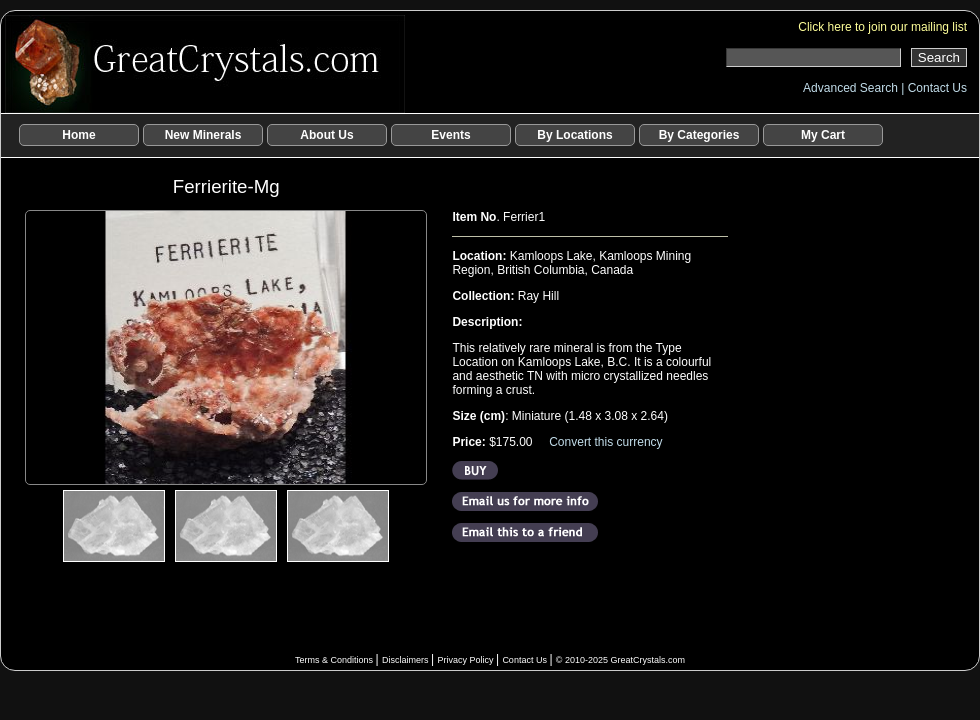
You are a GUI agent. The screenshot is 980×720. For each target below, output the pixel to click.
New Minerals (203, 135)
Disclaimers (406, 660)
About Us (326, 135)
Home (78, 135)
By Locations (574, 135)
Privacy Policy (466, 660)
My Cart (823, 135)
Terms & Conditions (335, 660)
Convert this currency (605, 442)
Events (450, 135)
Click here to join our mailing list (882, 27)
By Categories (699, 135)
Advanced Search (852, 88)
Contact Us (937, 88)
